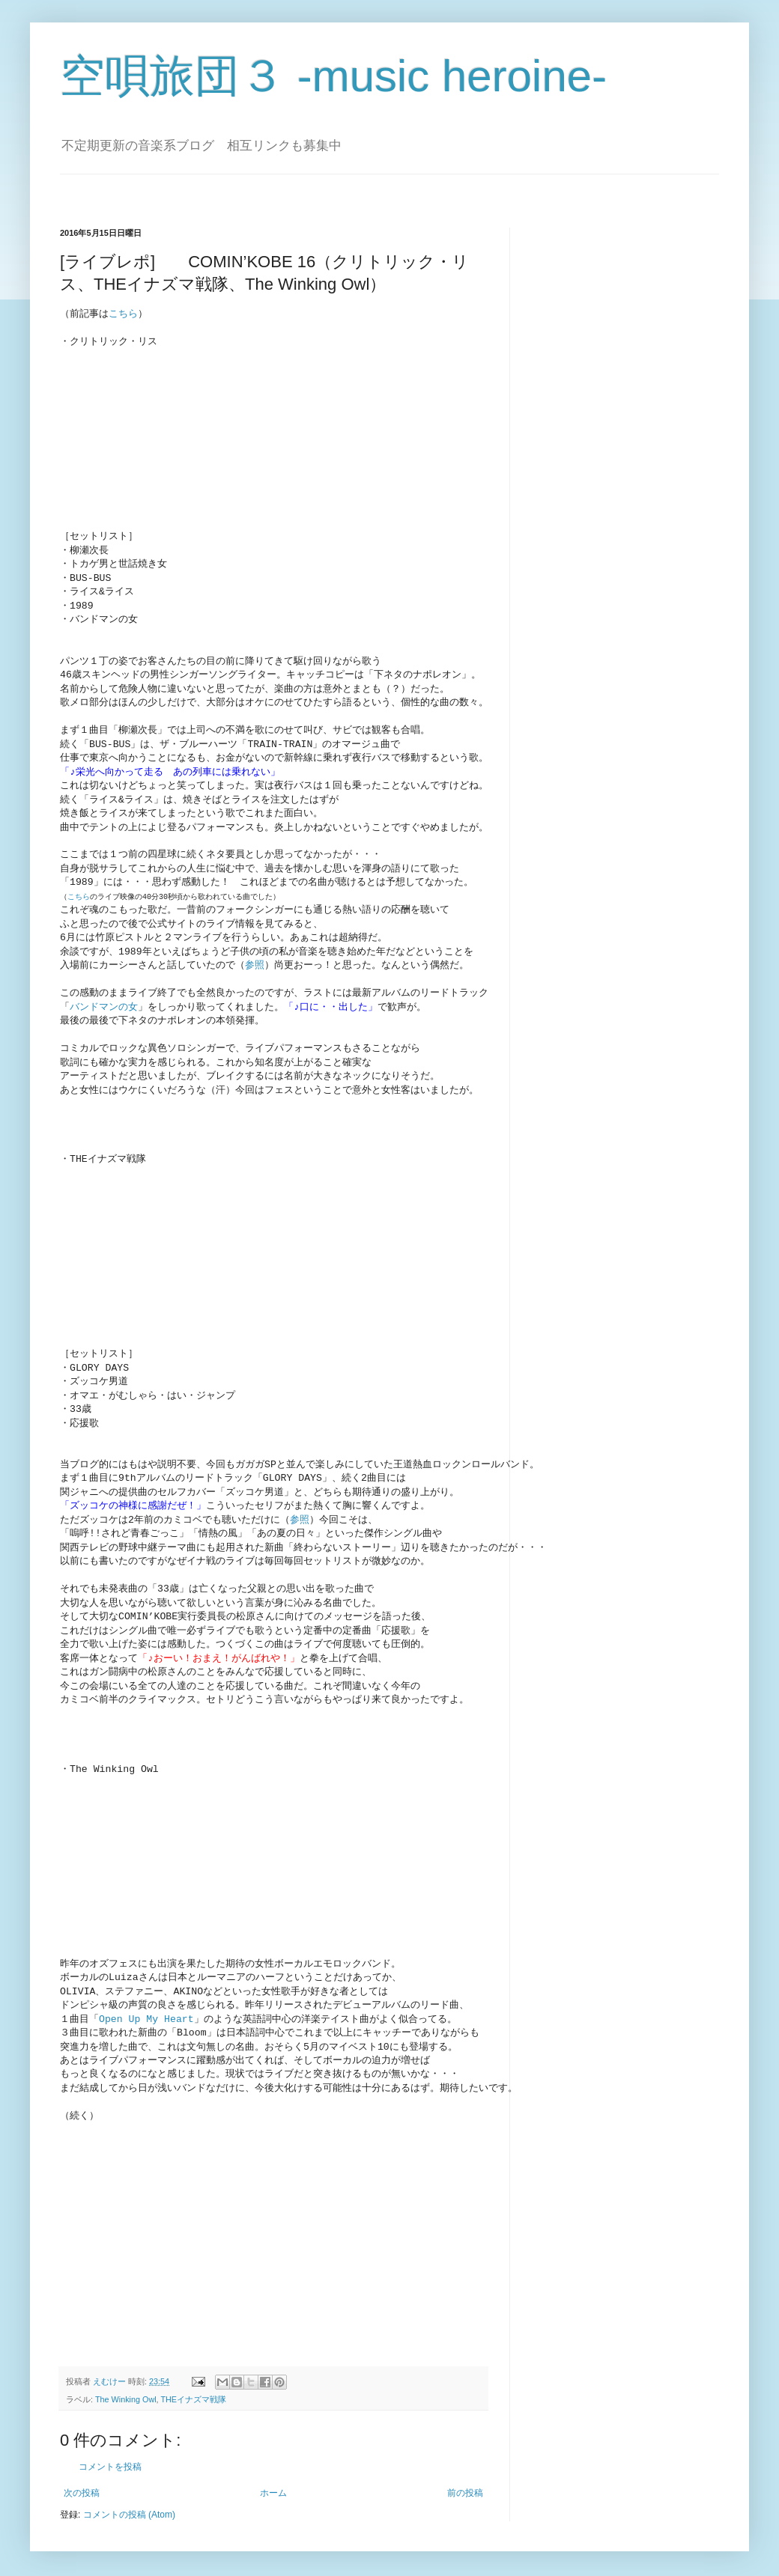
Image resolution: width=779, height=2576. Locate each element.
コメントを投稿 (110, 2460)
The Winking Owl (126, 2393)
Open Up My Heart (146, 2015)
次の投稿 (82, 2487)
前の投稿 (465, 2487)
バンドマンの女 (104, 1006)
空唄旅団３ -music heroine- (333, 76)
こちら (123, 314)
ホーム (273, 2487)
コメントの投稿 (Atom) (129, 2508)
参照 (254, 964)
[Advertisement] (186, 2237)
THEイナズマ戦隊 (193, 2393)
